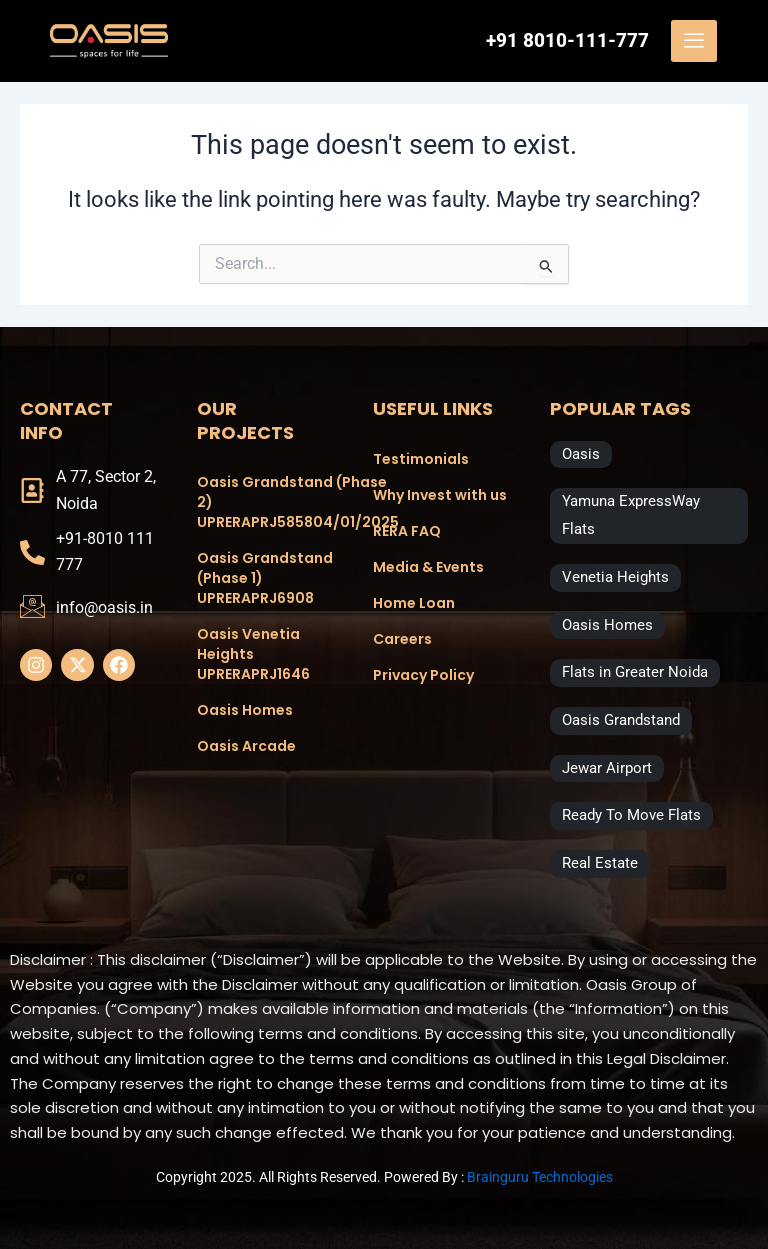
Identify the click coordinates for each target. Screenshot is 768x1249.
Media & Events (428, 567)
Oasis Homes (245, 710)
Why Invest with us (440, 495)
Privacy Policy (423, 675)
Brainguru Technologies (540, 1177)
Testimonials (421, 459)
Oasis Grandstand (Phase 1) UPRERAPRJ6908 (265, 578)
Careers (402, 639)
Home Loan (414, 603)
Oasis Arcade (246, 746)
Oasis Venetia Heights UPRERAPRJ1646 (253, 654)
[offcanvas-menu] (694, 41)
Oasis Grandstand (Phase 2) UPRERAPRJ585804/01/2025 (265, 502)
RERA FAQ (407, 531)
